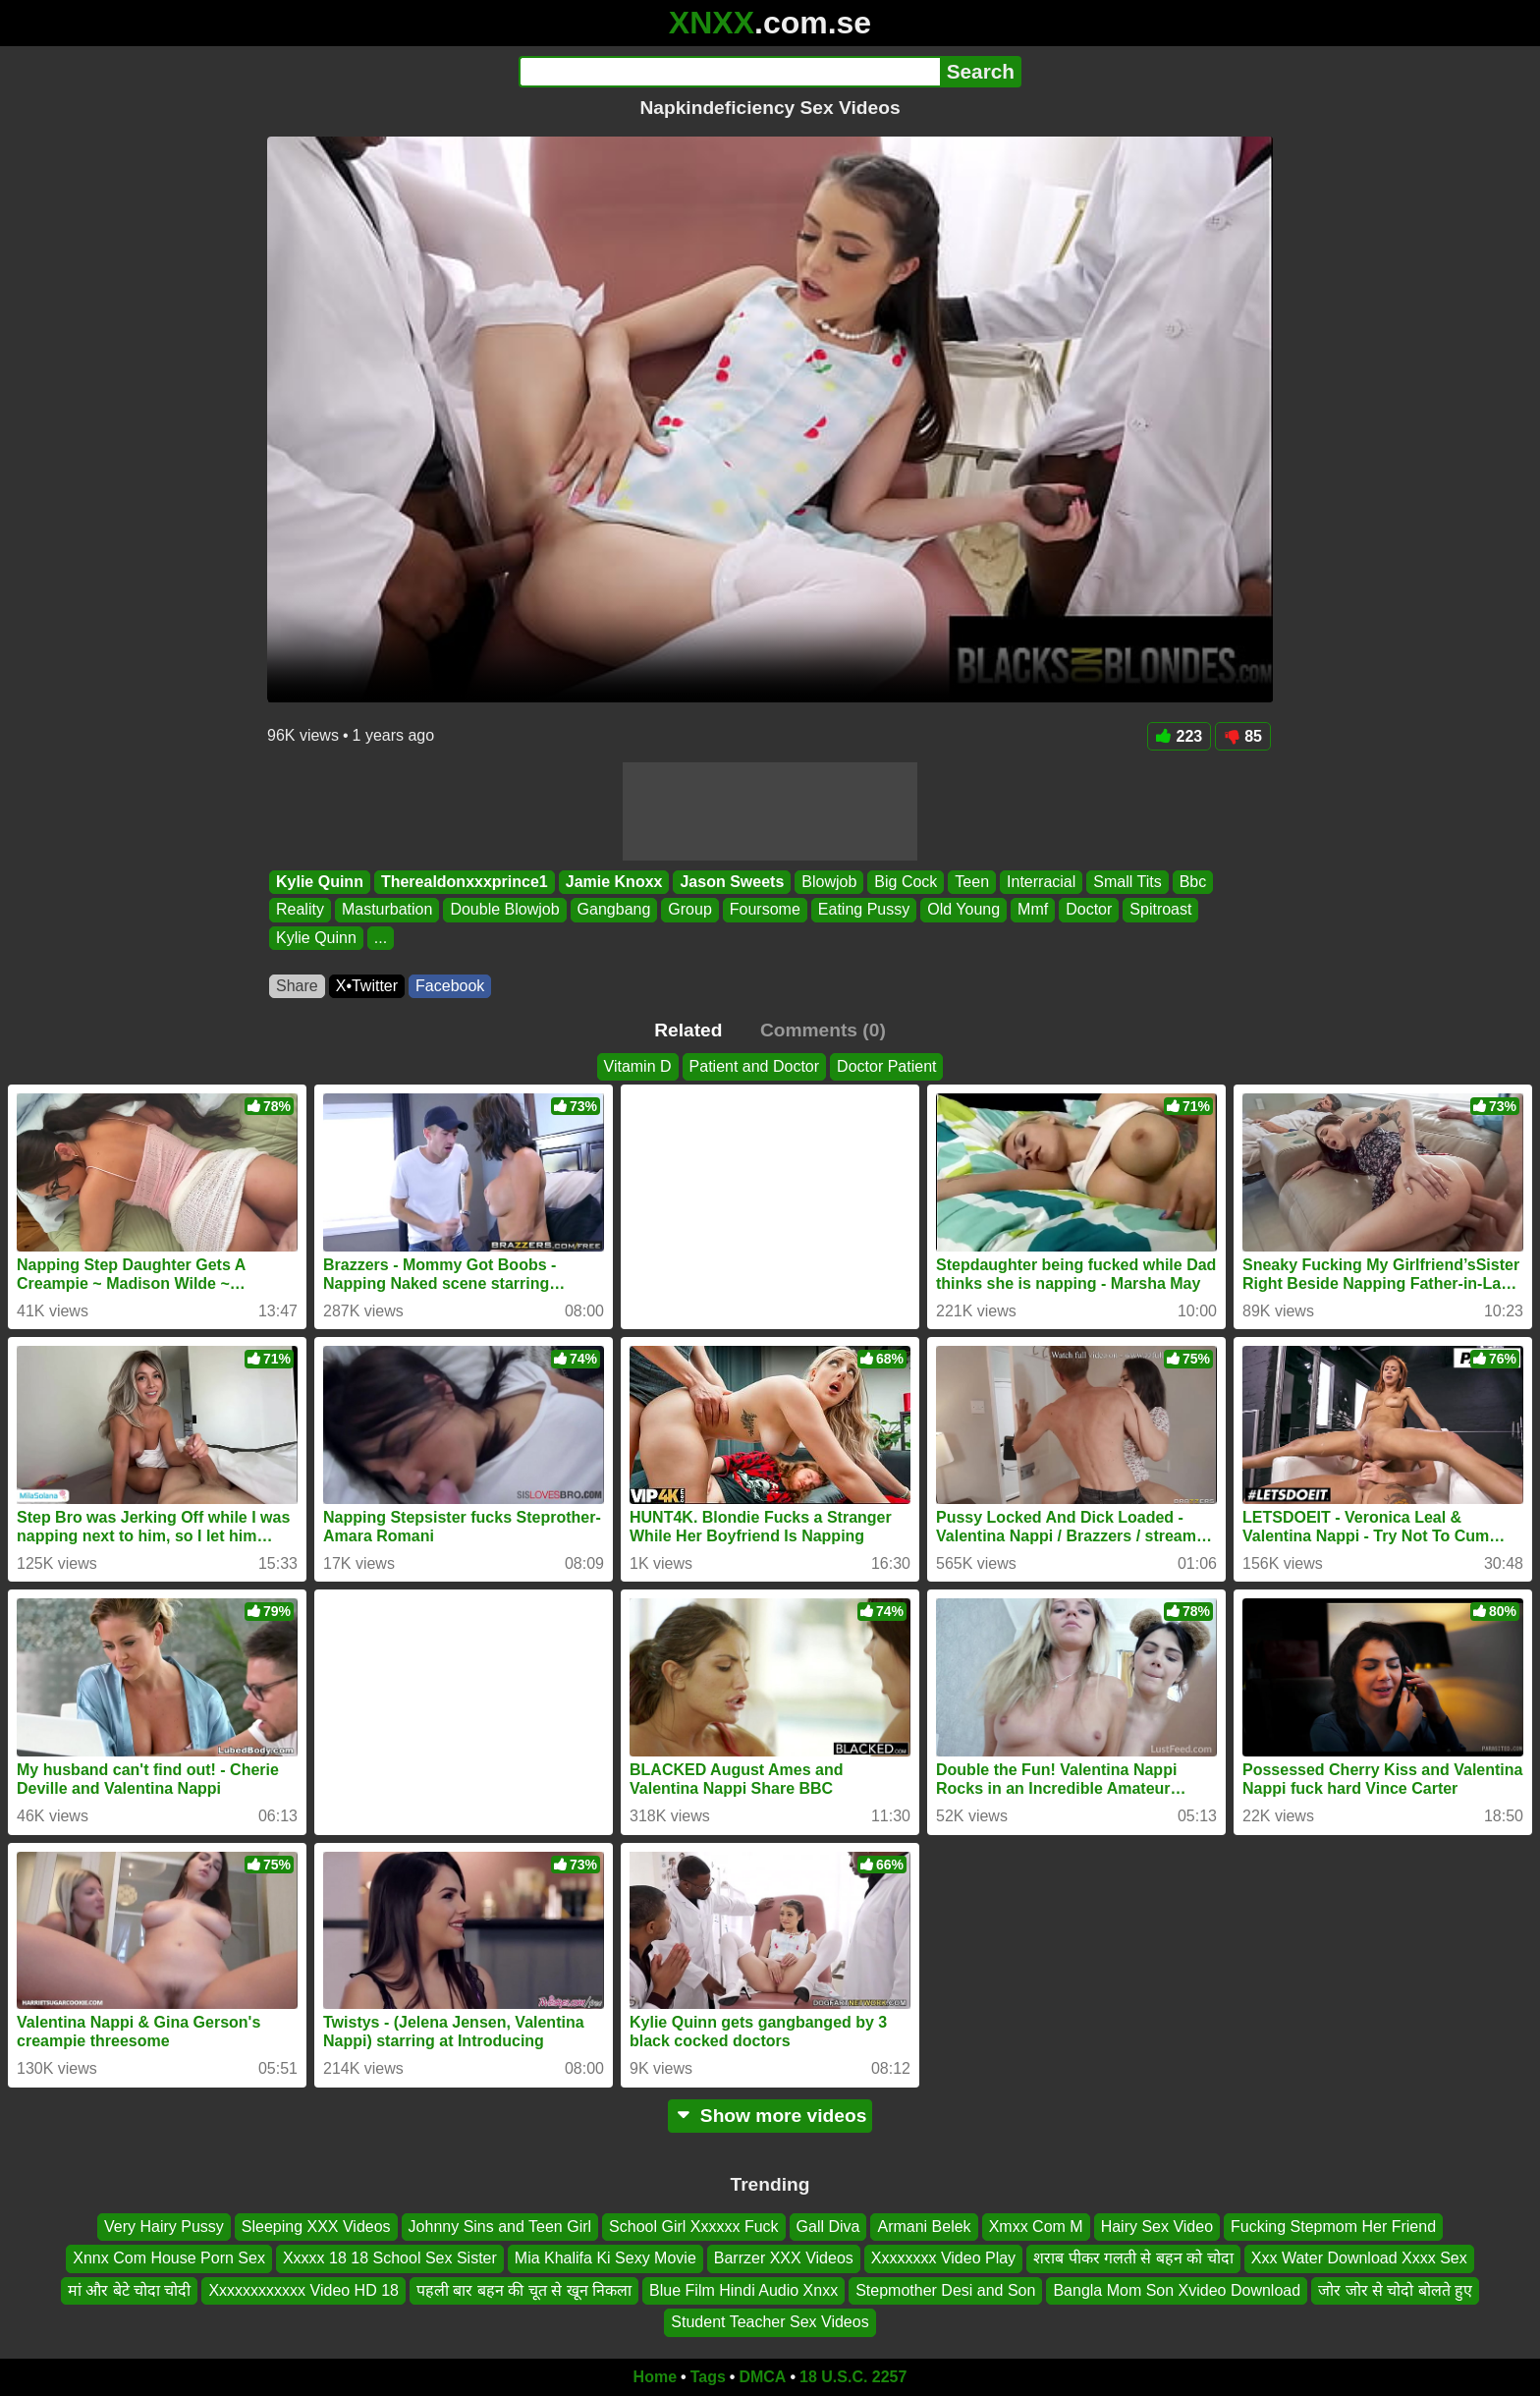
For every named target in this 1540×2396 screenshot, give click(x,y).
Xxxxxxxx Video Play (943, 2258)
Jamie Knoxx (614, 881)
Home (655, 2376)
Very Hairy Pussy (164, 2226)
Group (689, 910)
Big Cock (905, 881)
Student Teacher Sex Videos (769, 2321)
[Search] (729, 71)
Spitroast (1160, 910)
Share (297, 985)
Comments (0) (823, 1030)
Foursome (765, 910)
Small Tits (1127, 881)
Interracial (1041, 881)
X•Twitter (367, 985)
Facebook (449, 985)
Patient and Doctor (754, 1066)
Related (688, 1030)
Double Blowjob (504, 910)
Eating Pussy (863, 910)
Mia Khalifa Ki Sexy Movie (605, 2258)
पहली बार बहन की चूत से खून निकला (524, 2289)
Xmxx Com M (1036, 2226)
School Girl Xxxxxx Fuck (693, 2226)
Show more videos (770, 2115)
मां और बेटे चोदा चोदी (130, 2289)
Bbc (1193, 881)
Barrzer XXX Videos (783, 2258)
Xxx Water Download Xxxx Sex (1359, 2258)
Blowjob (828, 881)
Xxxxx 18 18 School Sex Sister (390, 2258)
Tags (708, 2376)
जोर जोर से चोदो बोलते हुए (1395, 2289)
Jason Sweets (732, 881)
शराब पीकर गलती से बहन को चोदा (1133, 2258)
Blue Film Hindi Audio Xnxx (743, 2289)
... (380, 937)
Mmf (1033, 910)
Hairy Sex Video (1157, 2226)
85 (1243, 736)
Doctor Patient (886, 1066)
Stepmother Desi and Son (945, 2289)
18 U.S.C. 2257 (853, 2376)
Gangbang (614, 910)
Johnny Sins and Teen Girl (500, 2226)
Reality (300, 910)
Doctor (1089, 910)
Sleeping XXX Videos (316, 2226)
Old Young (963, 910)
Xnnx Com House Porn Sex (169, 2258)
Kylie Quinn (319, 881)
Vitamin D (638, 1066)
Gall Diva (828, 2226)
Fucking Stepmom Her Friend (1333, 2226)
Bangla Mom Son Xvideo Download (1176, 2289)
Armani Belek (923, 2226)
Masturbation (387, 910)
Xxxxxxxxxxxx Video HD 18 (303, 2289)
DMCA (762, 2376)
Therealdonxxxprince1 (464, 881)
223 (1179, 736)
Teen (972, 881)
